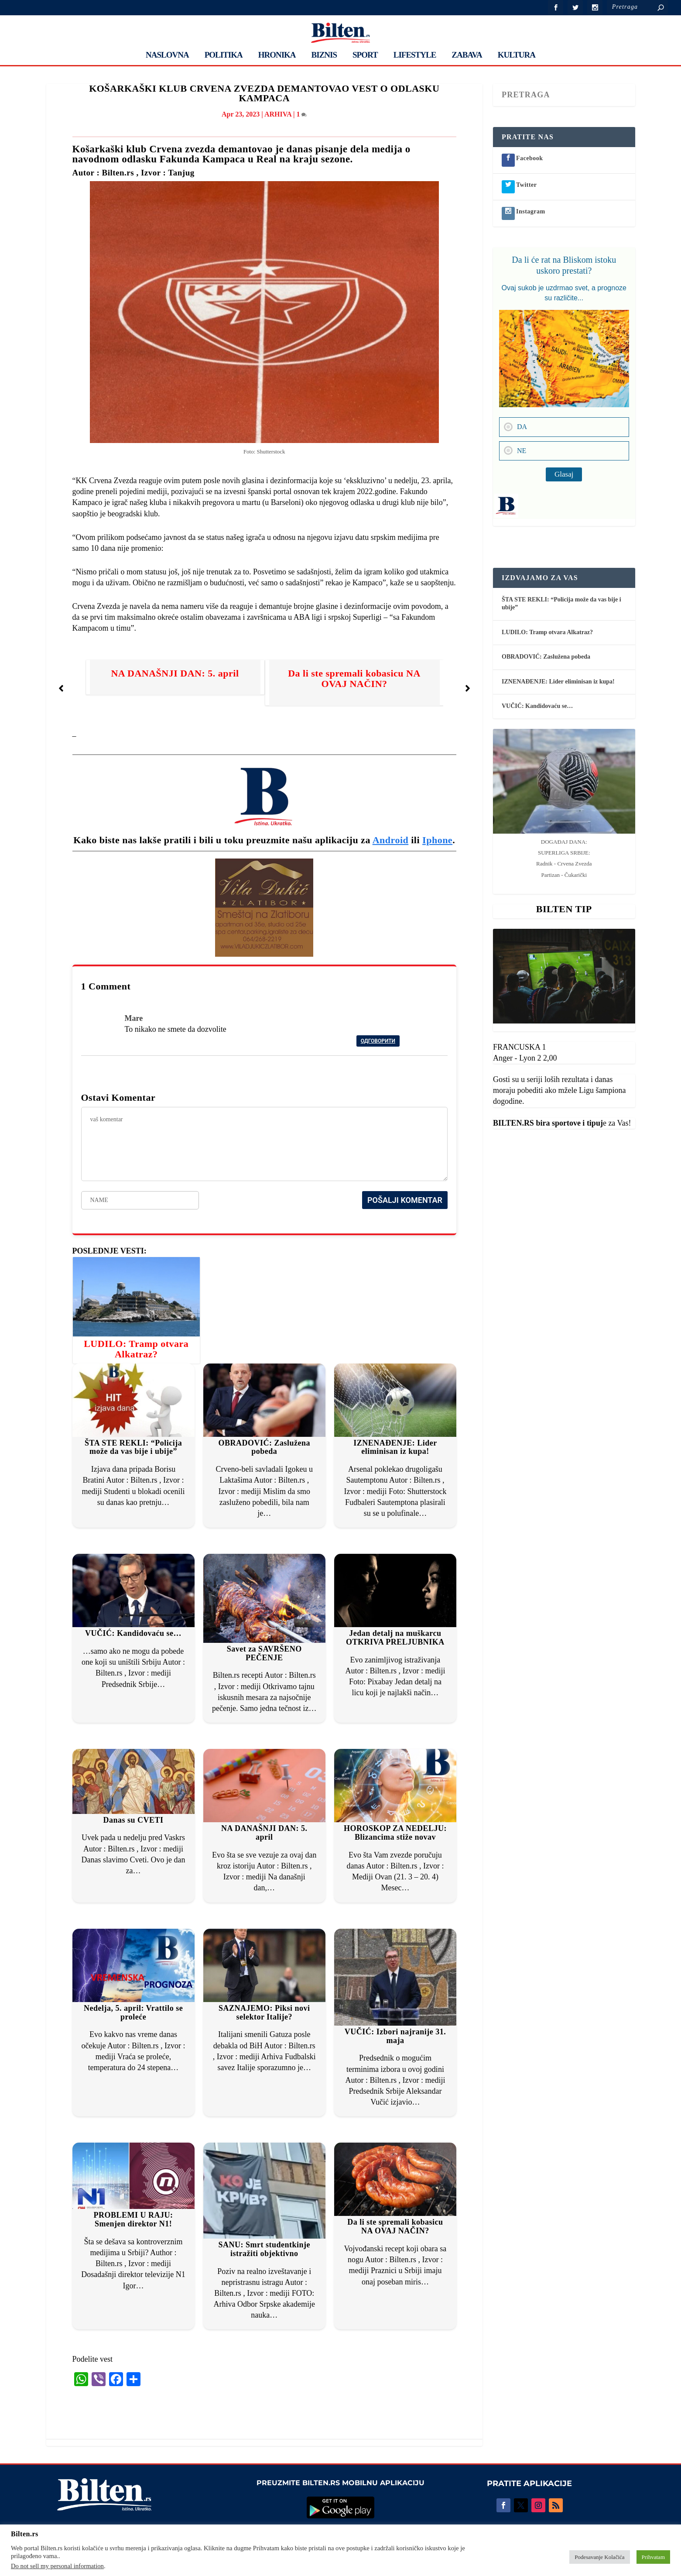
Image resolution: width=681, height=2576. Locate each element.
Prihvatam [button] (653, 2557)
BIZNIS (324, 55)
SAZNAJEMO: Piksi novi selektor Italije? (264, 2012)
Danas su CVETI (133, 1820)
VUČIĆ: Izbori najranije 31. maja (395, 2036)
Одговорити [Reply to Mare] (378, 1041)
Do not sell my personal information (57, 2565)
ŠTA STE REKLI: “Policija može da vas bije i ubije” (133, 1447)
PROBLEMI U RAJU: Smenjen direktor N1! (133, 2219)
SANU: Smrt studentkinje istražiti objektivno (264, 2249)
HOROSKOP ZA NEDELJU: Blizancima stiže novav (395, 1832)
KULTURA (516, 55)
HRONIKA (277, 55)
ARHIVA (277, 114)
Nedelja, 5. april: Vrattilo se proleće (133, 2012)
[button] (61, 688)
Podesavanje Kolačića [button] (599, 2557)
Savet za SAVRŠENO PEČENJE (264, 1653)
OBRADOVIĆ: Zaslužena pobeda (264, 1447)
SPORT (365, 55)
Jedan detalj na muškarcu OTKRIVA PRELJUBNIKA (395, 1637)
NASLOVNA (167, 55)
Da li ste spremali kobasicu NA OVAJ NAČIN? (354, 678)
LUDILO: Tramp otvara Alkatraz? (136, 1349)
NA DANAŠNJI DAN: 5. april (175, 673)
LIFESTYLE (415, 55)
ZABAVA (467, 55)
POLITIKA (224, 55)
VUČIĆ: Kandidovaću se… (133, 1633)
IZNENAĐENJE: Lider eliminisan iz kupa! (395, 1447)
